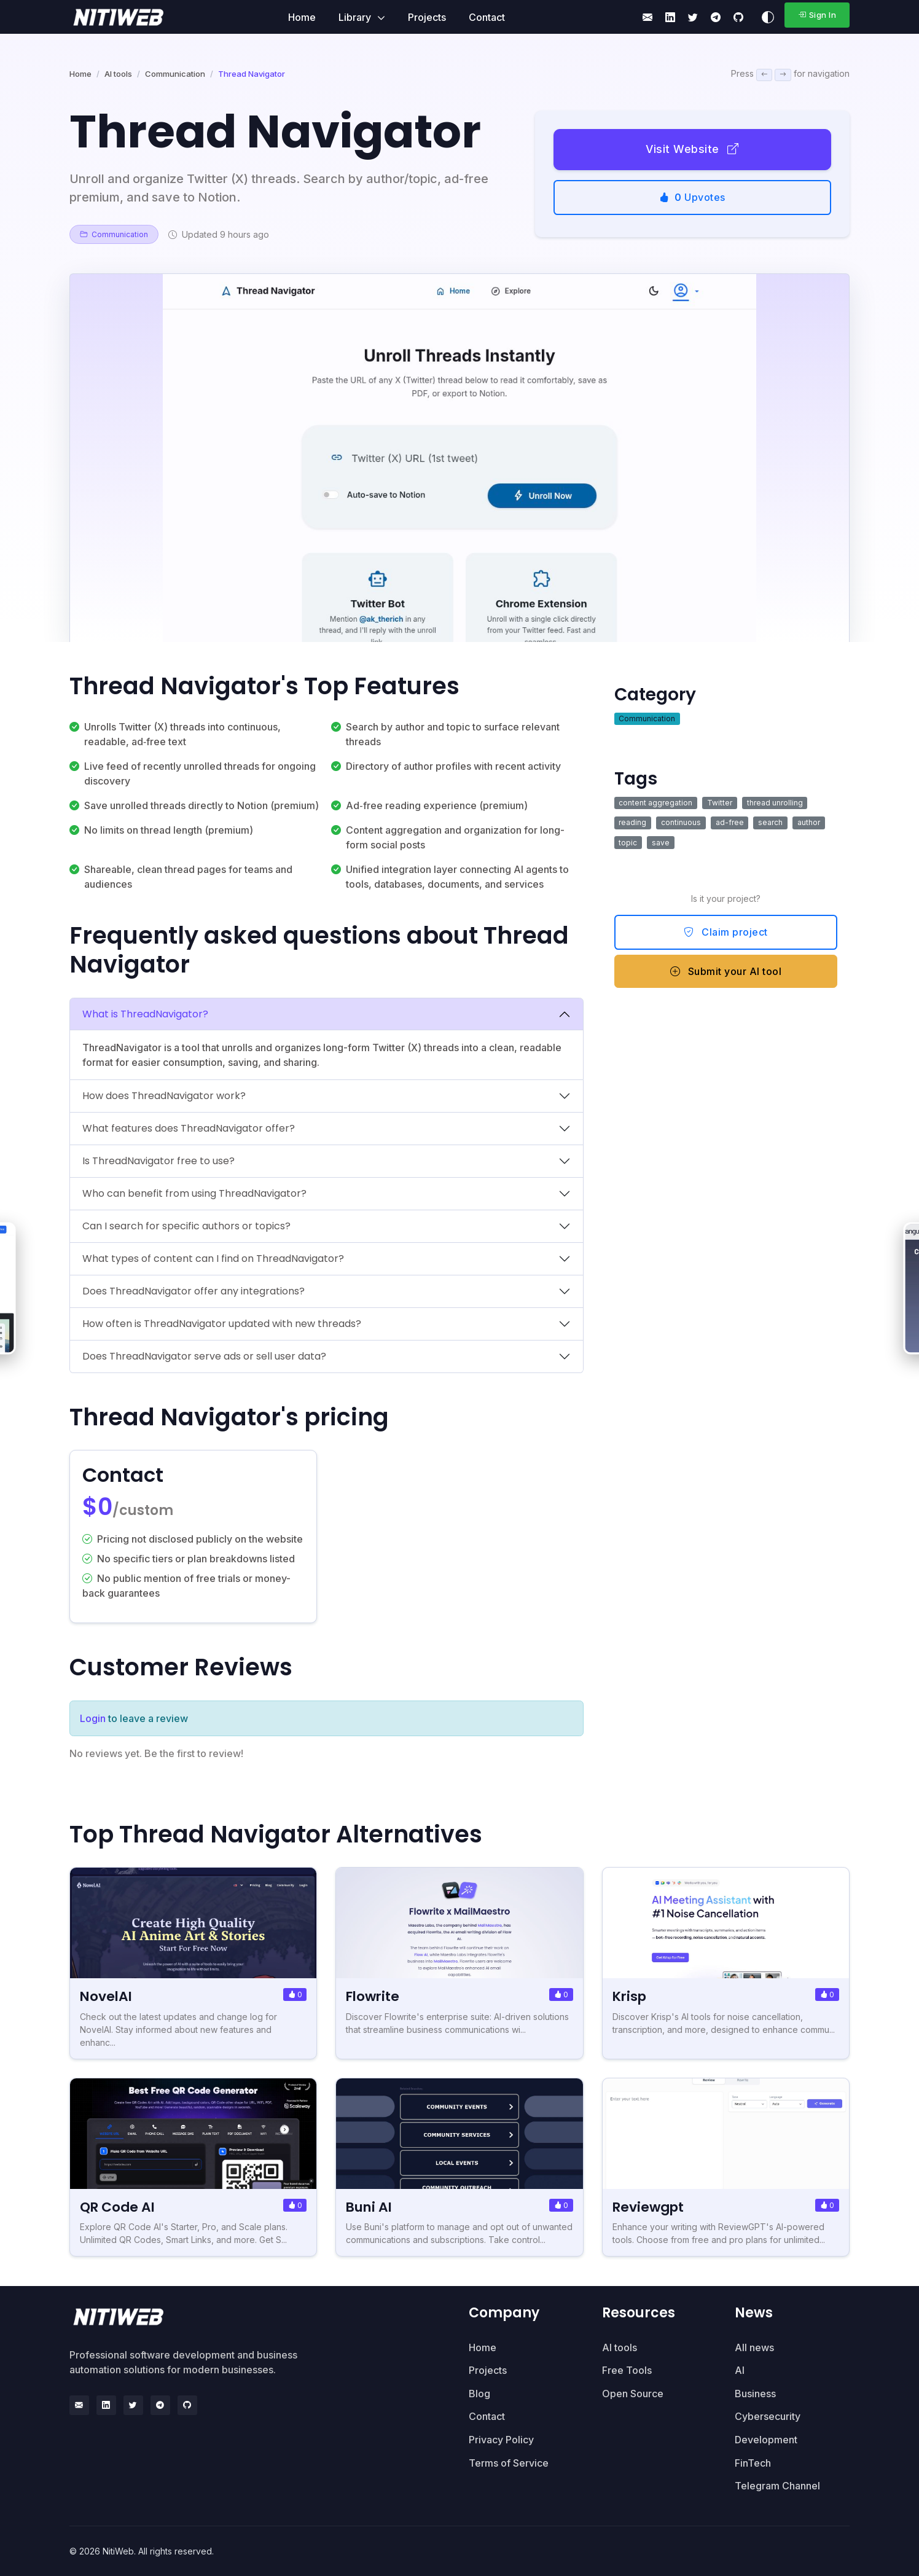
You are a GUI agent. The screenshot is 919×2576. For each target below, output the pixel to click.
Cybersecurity (767, 2416)
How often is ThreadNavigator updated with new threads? (221, 1324)
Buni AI (370, 2207)
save (661, 842)
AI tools (118, 74)
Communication (175, 74)
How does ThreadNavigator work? (164, 1096)
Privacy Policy (501, 2439)
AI (740, 2370)
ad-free (730, 822)
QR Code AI (118, 2207)
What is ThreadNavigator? (145, 1014)
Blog (479, 2393)
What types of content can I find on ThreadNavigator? (213, 1258)
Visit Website (692, 149)
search (770, 822)
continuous (681, 822)
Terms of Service (509, 2463)
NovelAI (107, 1996)
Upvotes (692, 197)
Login (93, 1718)
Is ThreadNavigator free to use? (158, 1161)
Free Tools (627, 2370)
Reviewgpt (649, 2207)
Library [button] (355, 17)
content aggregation (655, 802)
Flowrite (374, 1996)
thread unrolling (775, 802)
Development (766, 2439)
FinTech (753, 2463)
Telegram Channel (777, 2486)
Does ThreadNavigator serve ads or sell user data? (204, 1356)
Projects (427, 17)
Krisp (630, 1996)
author (808, 822)
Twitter (719, 802)
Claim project (726, 932)
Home (302, 17)
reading (632, 822)
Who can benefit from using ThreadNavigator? (194, 1193)
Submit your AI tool (726, 971)
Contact (487, 17)
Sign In (817, 15)
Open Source (632, 2393)
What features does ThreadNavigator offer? (188, 1128)
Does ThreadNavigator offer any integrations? (193, 1291)
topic (628, 842)
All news (754, 2347)
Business (755, 2393)
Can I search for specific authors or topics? (186, 1226)
